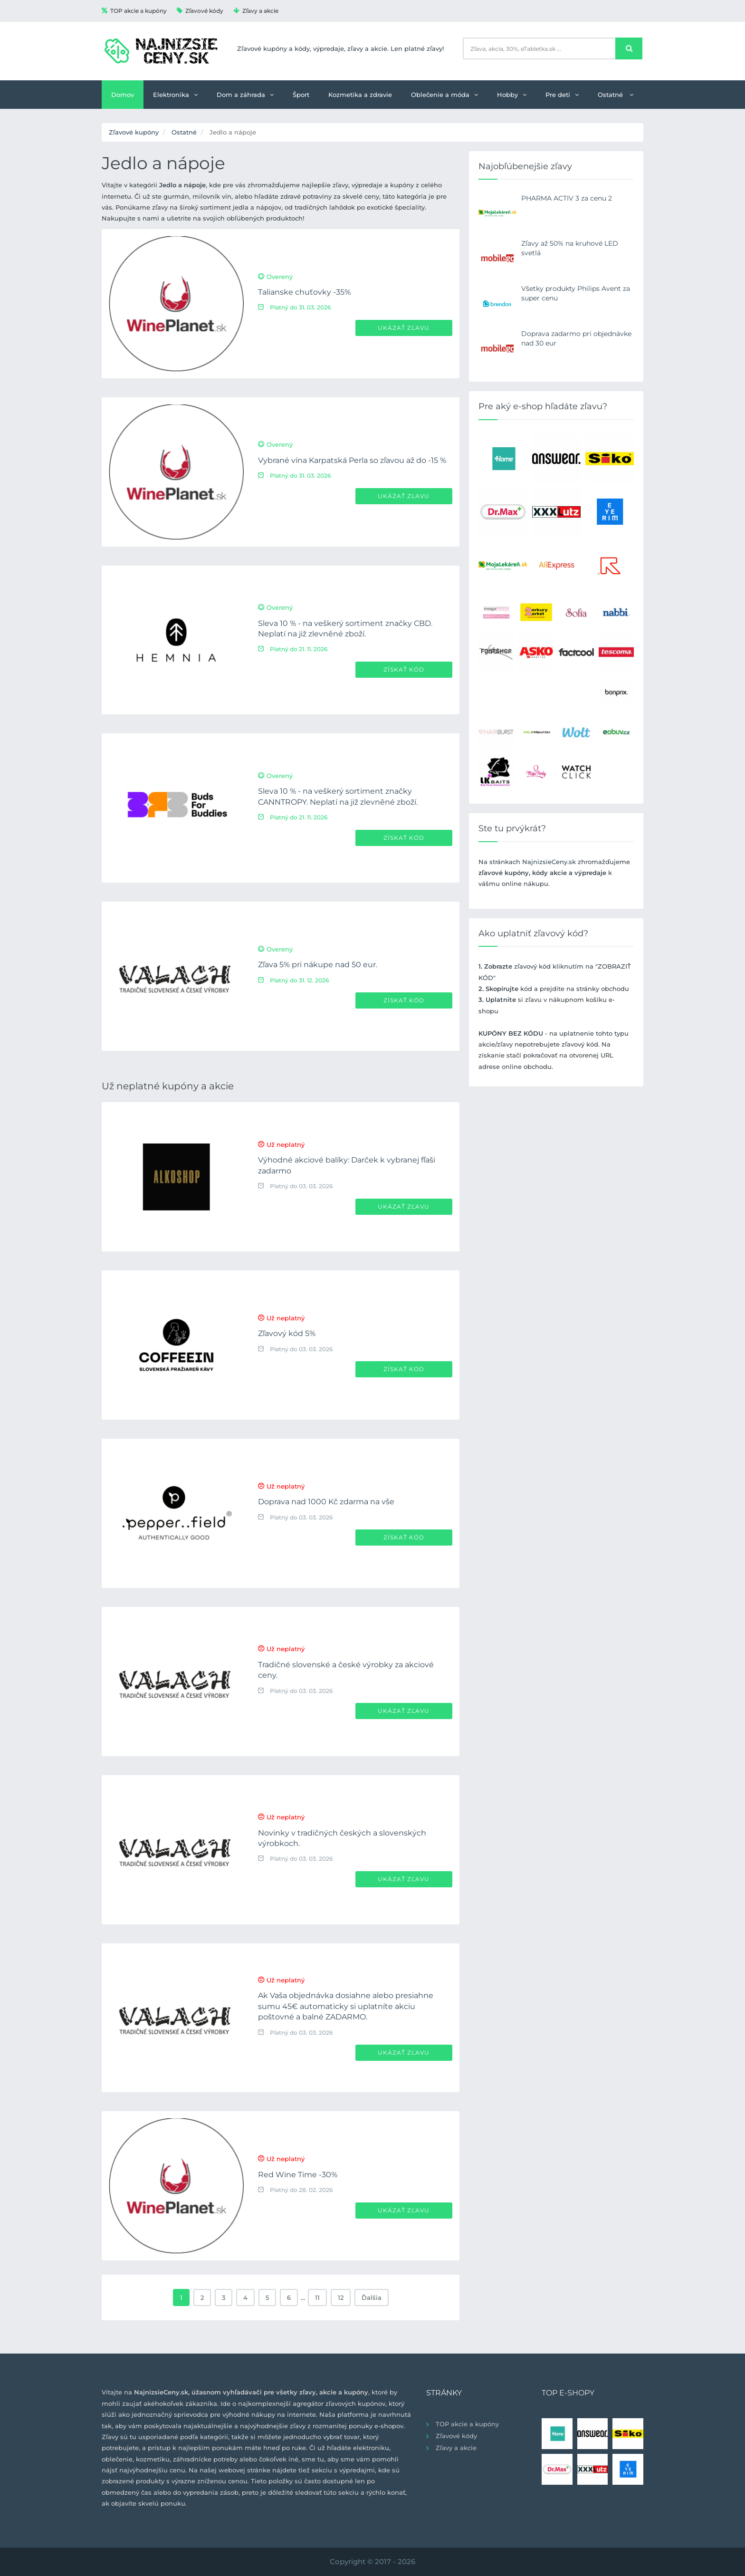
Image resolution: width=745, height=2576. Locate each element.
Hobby (511, 94)
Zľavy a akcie (255, 10)
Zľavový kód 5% (286, 1333)
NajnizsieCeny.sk (549, 861)
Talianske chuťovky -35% (304, 292)
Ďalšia (372, 2297)
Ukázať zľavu (404, 327)
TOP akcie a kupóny (134, 10)
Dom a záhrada (245, 94)
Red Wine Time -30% (297, 2174)
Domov (122, 94)
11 (317, 2297)
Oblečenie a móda (444, 94)
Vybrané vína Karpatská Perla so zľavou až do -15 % (352, 460)
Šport (301, 94)
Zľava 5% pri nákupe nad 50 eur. (317, 964)
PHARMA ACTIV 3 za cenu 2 (566, 198)
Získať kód (403, 669)
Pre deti (562, 94)
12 (341, 2297)
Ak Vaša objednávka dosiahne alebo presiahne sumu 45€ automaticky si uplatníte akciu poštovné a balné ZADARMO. (345, 2006)
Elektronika (175, 94)
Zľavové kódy (200, 10)
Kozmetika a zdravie (360, 94)
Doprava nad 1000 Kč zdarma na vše (326, 1501)
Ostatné (615, 94)
